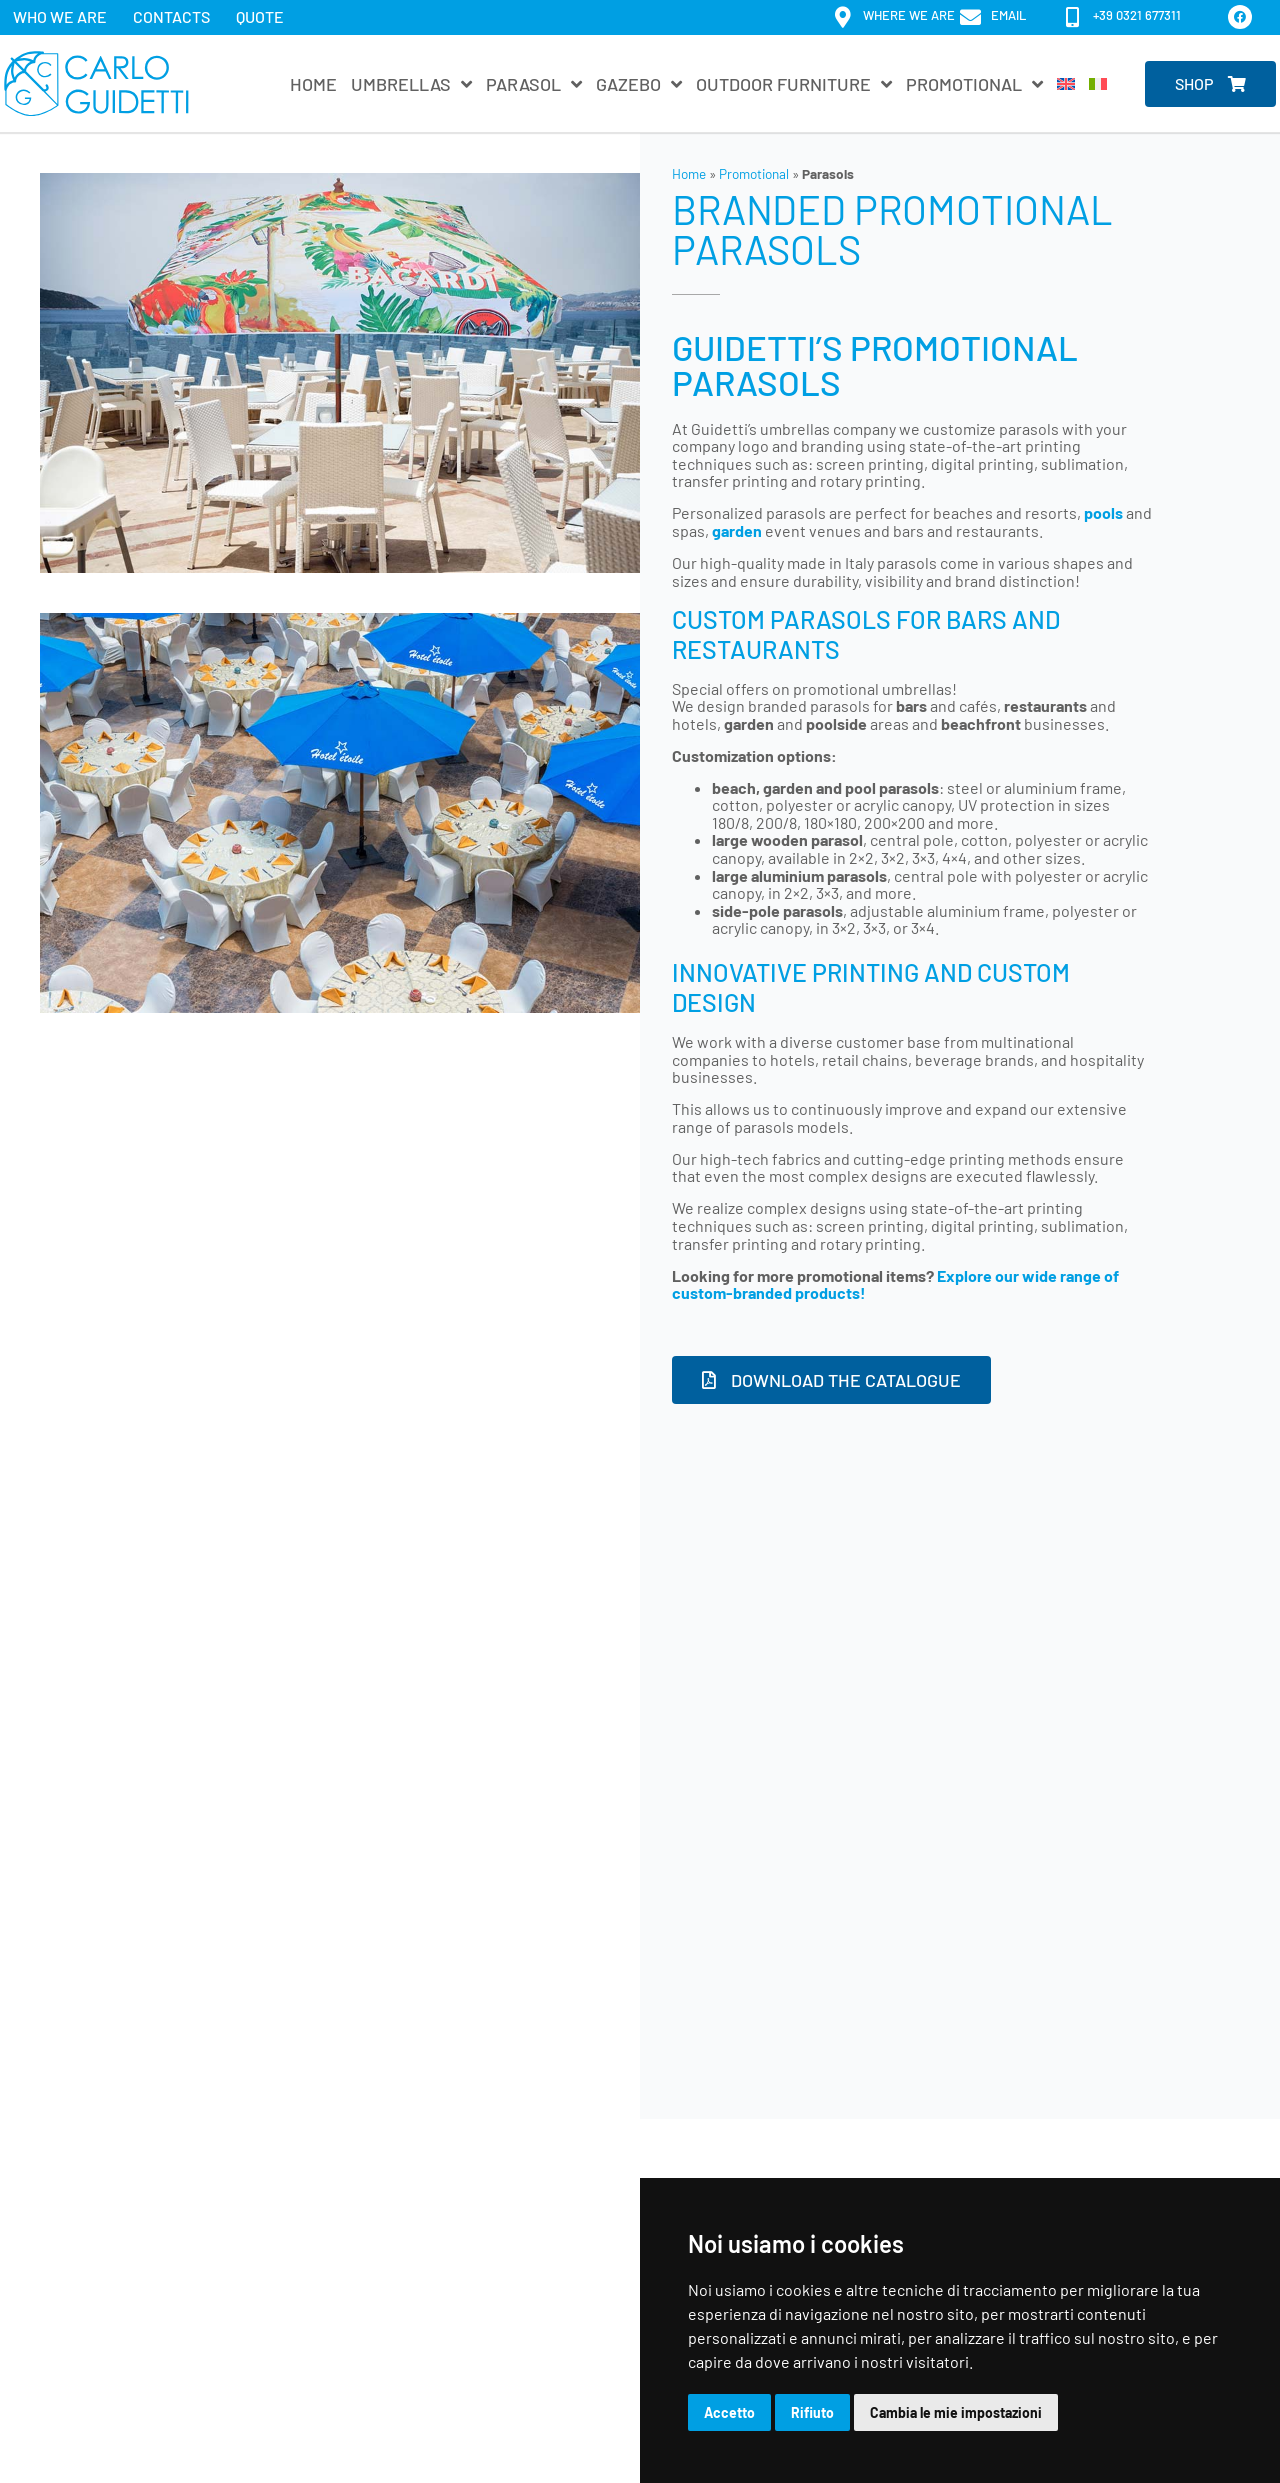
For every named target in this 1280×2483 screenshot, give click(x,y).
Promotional (974, 84)
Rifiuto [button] (812, 2412)
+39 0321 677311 (1137, 15)
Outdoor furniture (794, 84)
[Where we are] (842, 17)
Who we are (60, 16)
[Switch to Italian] (1098, 84)
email (1008, 15)
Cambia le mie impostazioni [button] (956, 2412)
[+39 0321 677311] (1072, 17)
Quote (260, 16)
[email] (970, 17)
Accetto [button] (729, 2412)
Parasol (534, 84)
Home (313, 84)
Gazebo (639, 84)
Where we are (909, 15)
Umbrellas (411, 84)
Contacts (171, 16)
